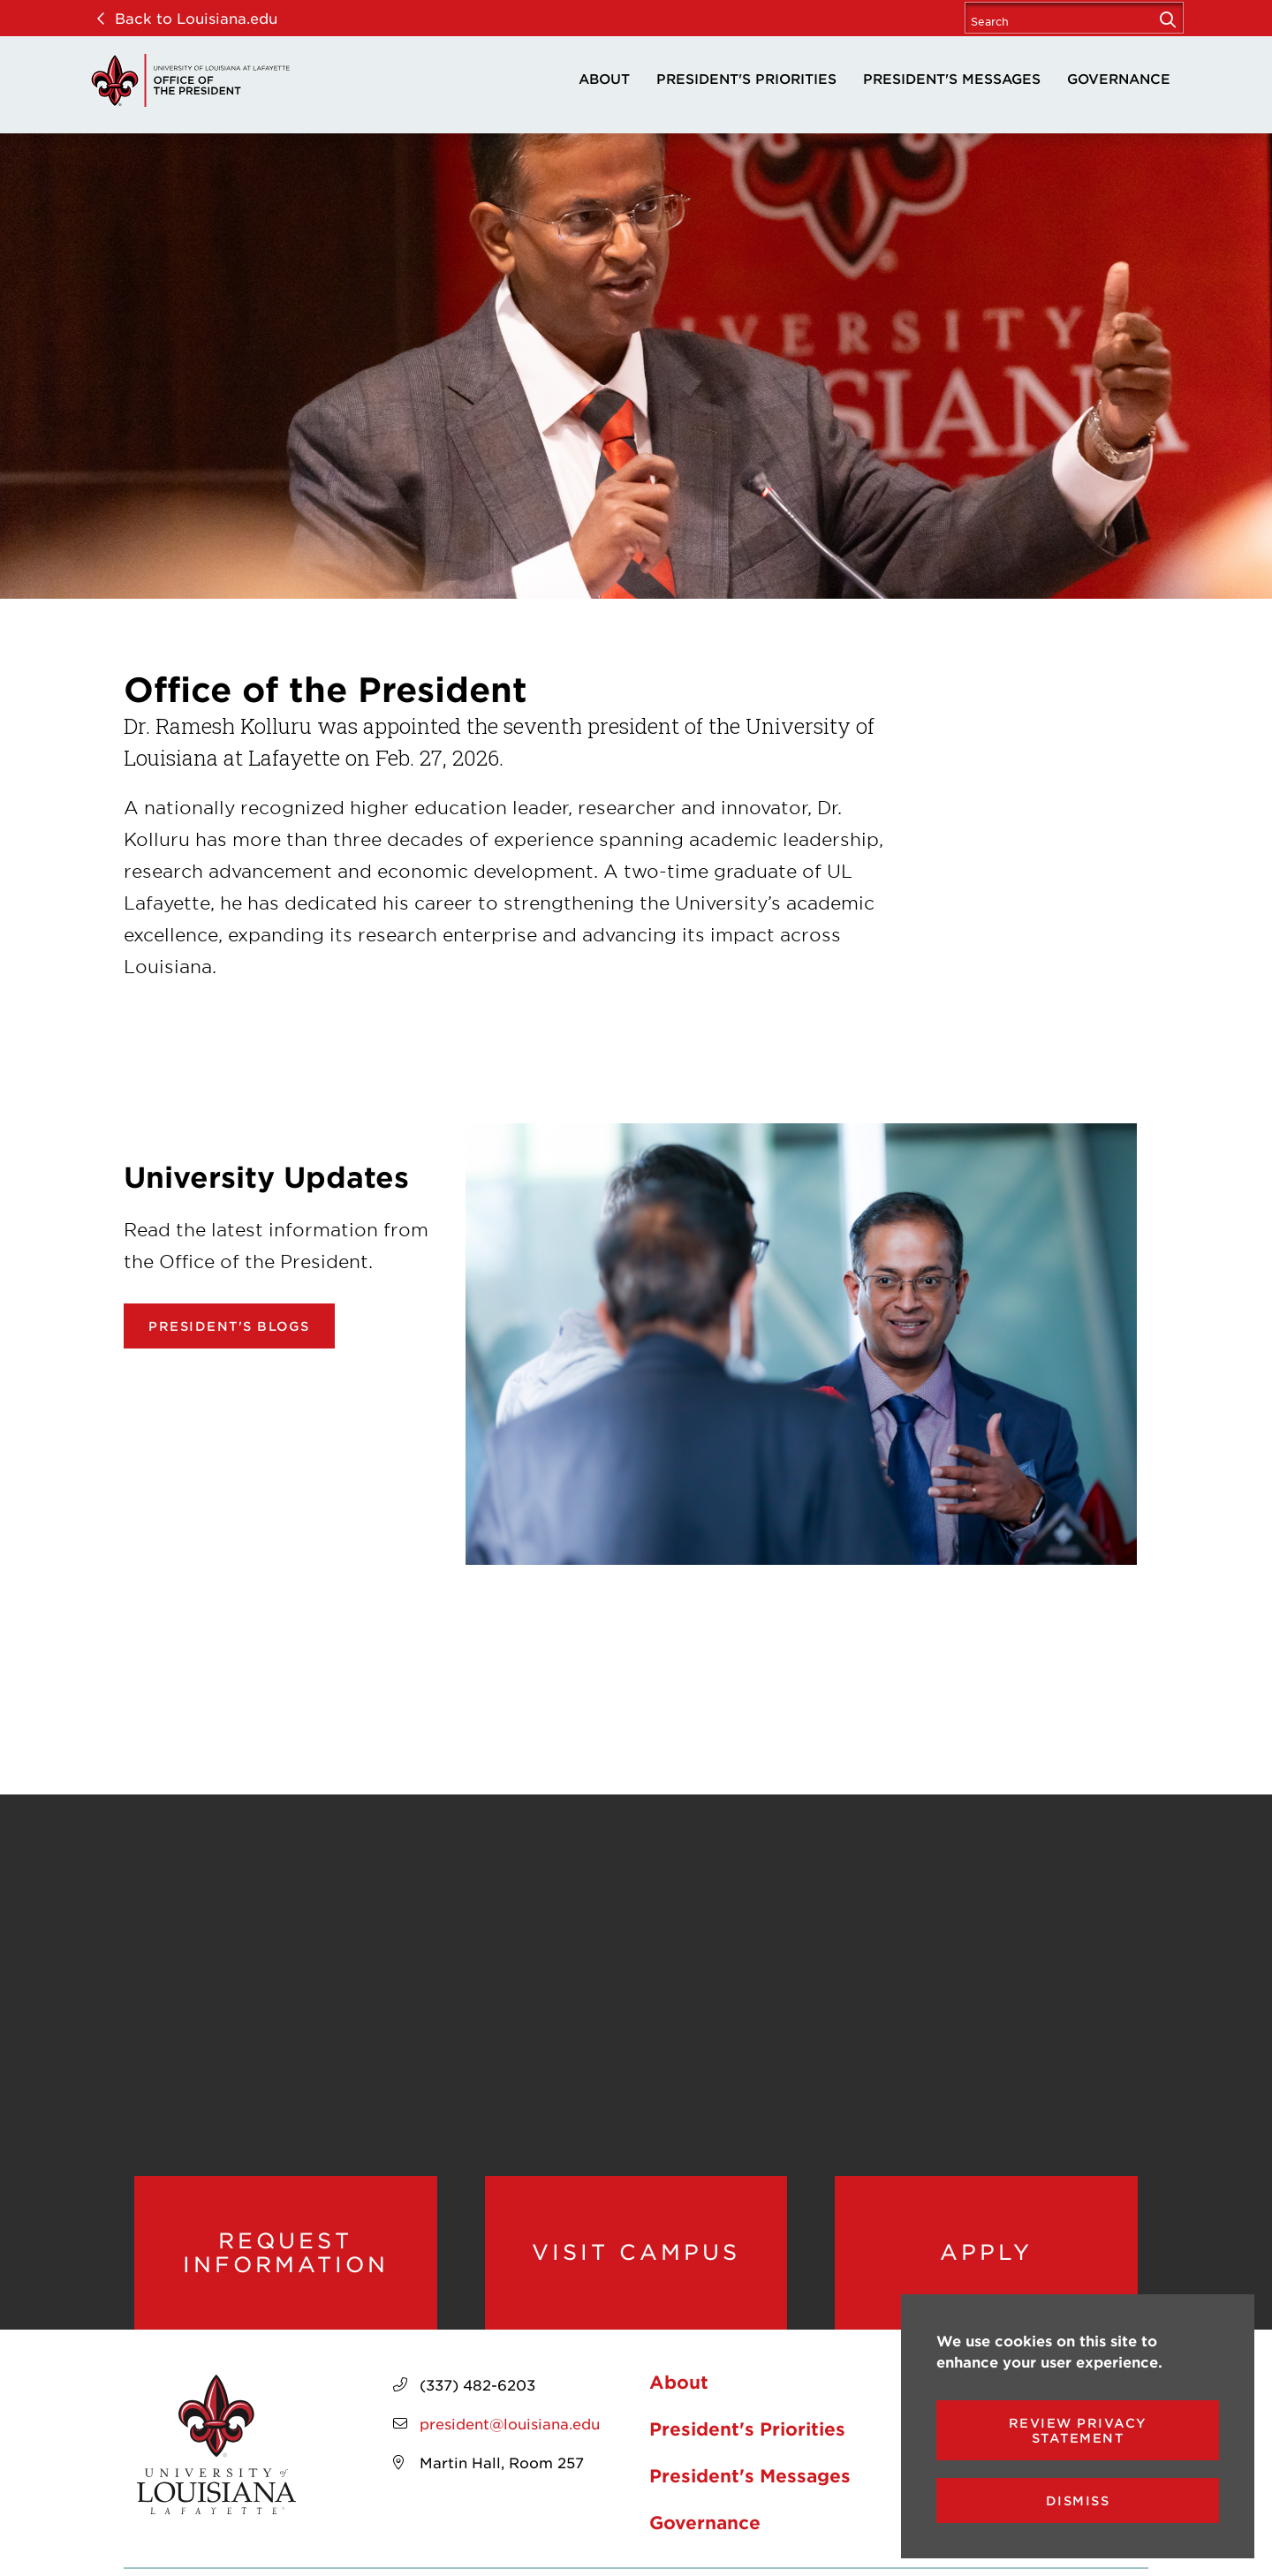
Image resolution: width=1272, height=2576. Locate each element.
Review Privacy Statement (1078, 2430)
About (604, 78)
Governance (1118, 78)
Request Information (286, 2252)
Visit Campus (636, 2252)
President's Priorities (746, 78)
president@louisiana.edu (510, 2423)
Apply (986, 2252)
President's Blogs (229, 1325)
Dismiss (1078, 2500)
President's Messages (952, 78)
